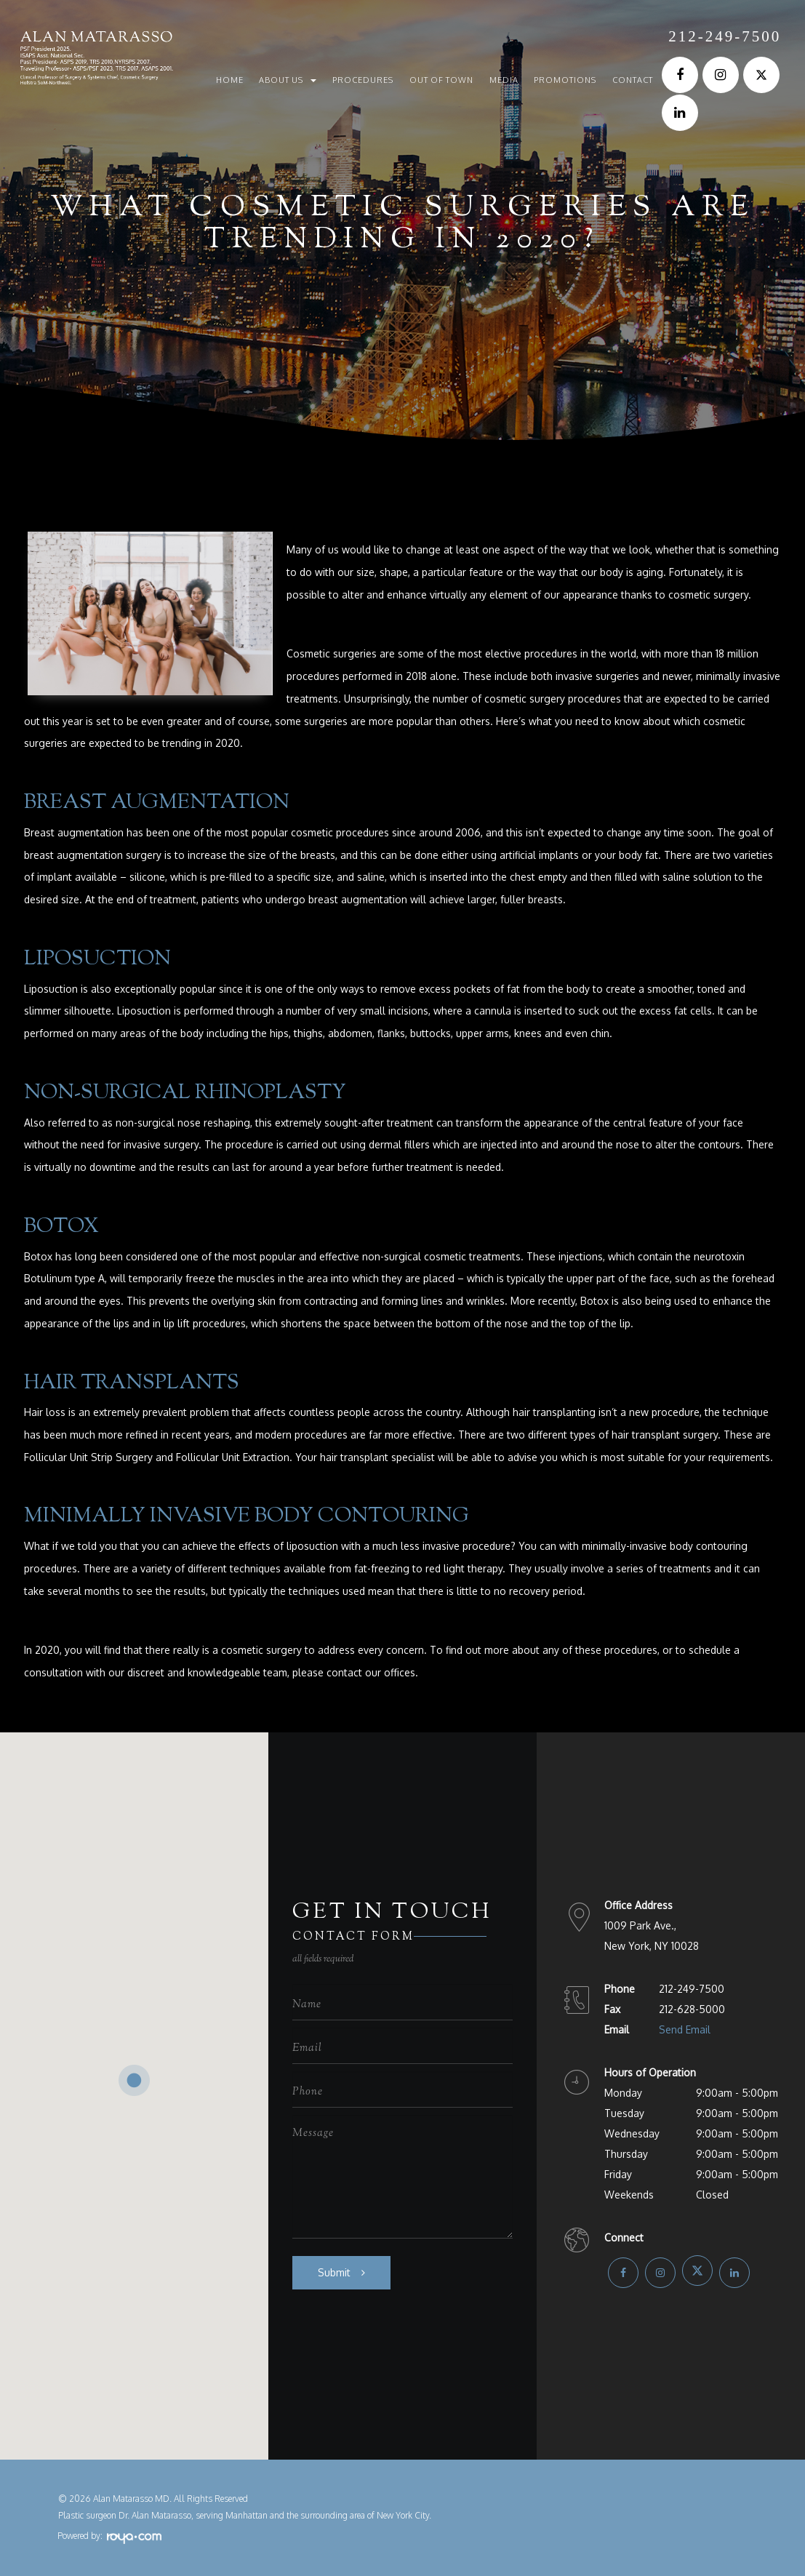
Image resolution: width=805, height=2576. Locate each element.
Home (230, 80)
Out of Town (441, 80)
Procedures (362, 80)
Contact (632, 80)
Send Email (684, 2029)
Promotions (565, 80)
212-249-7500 (724, 36)
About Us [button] (287, 80)
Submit (334, 2272)
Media (503, 80)
